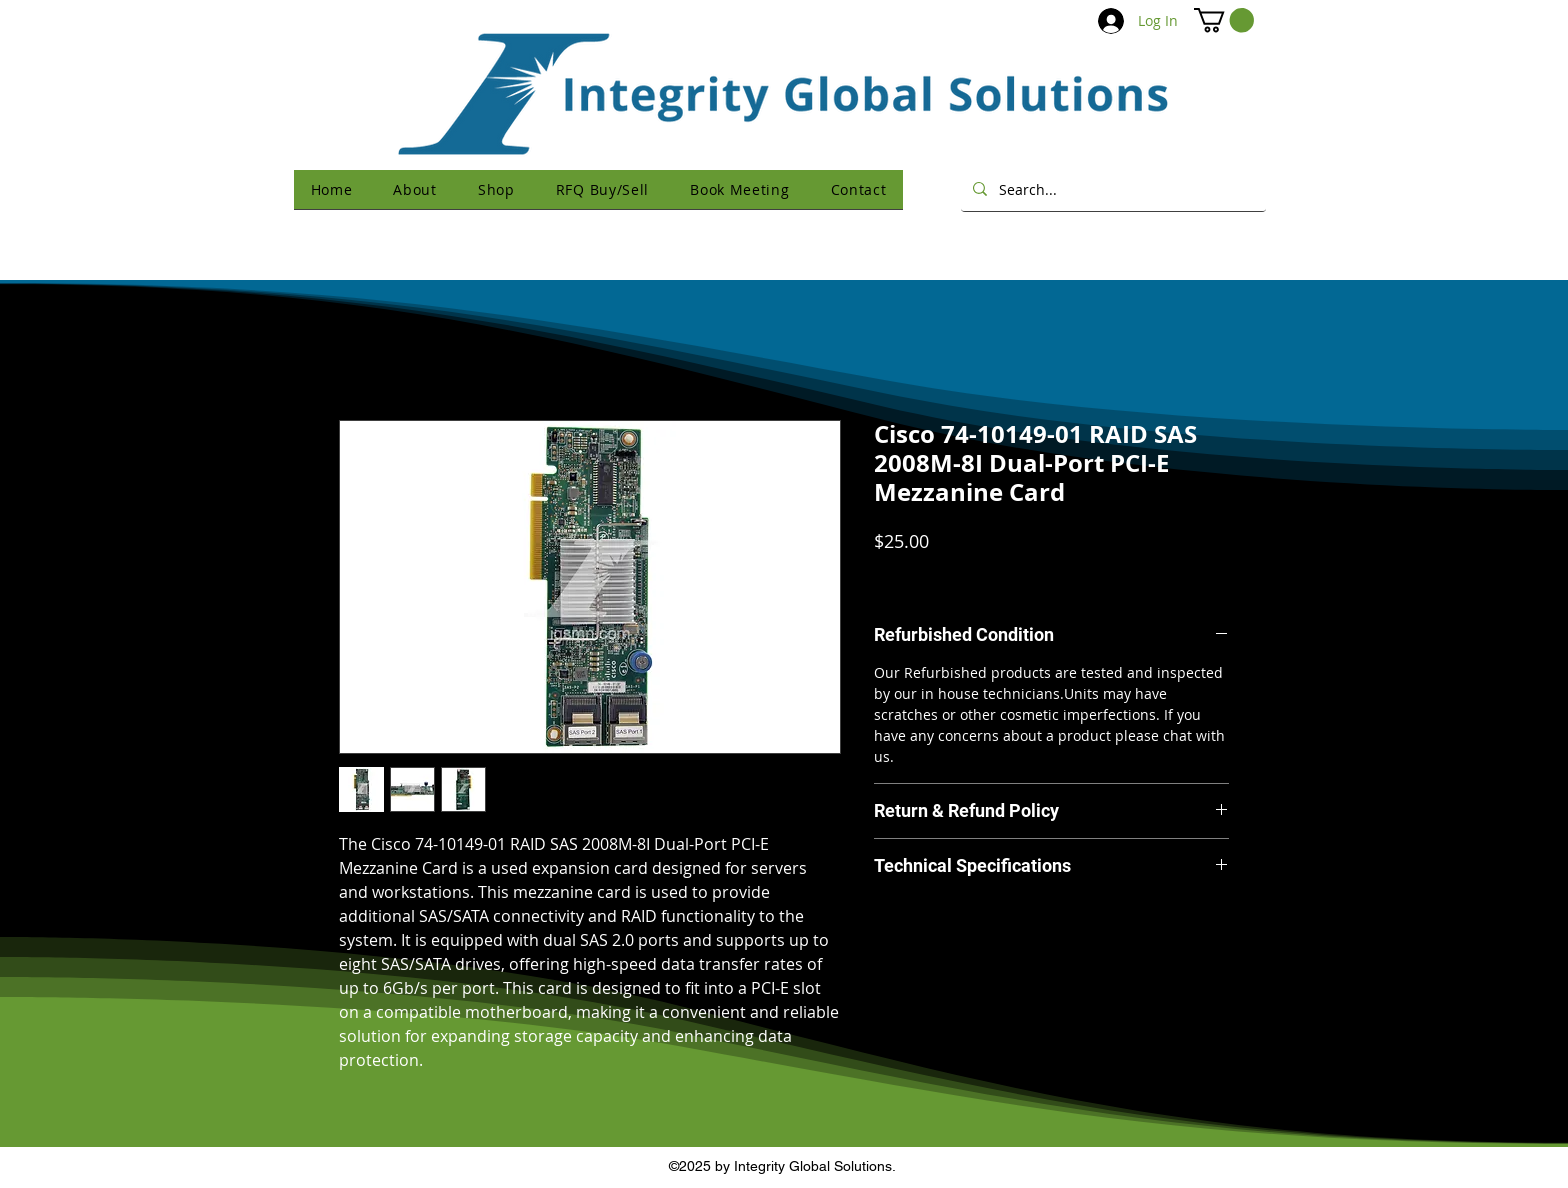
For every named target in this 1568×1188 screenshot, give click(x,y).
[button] (1224, 20)
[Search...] (1111, 189)
